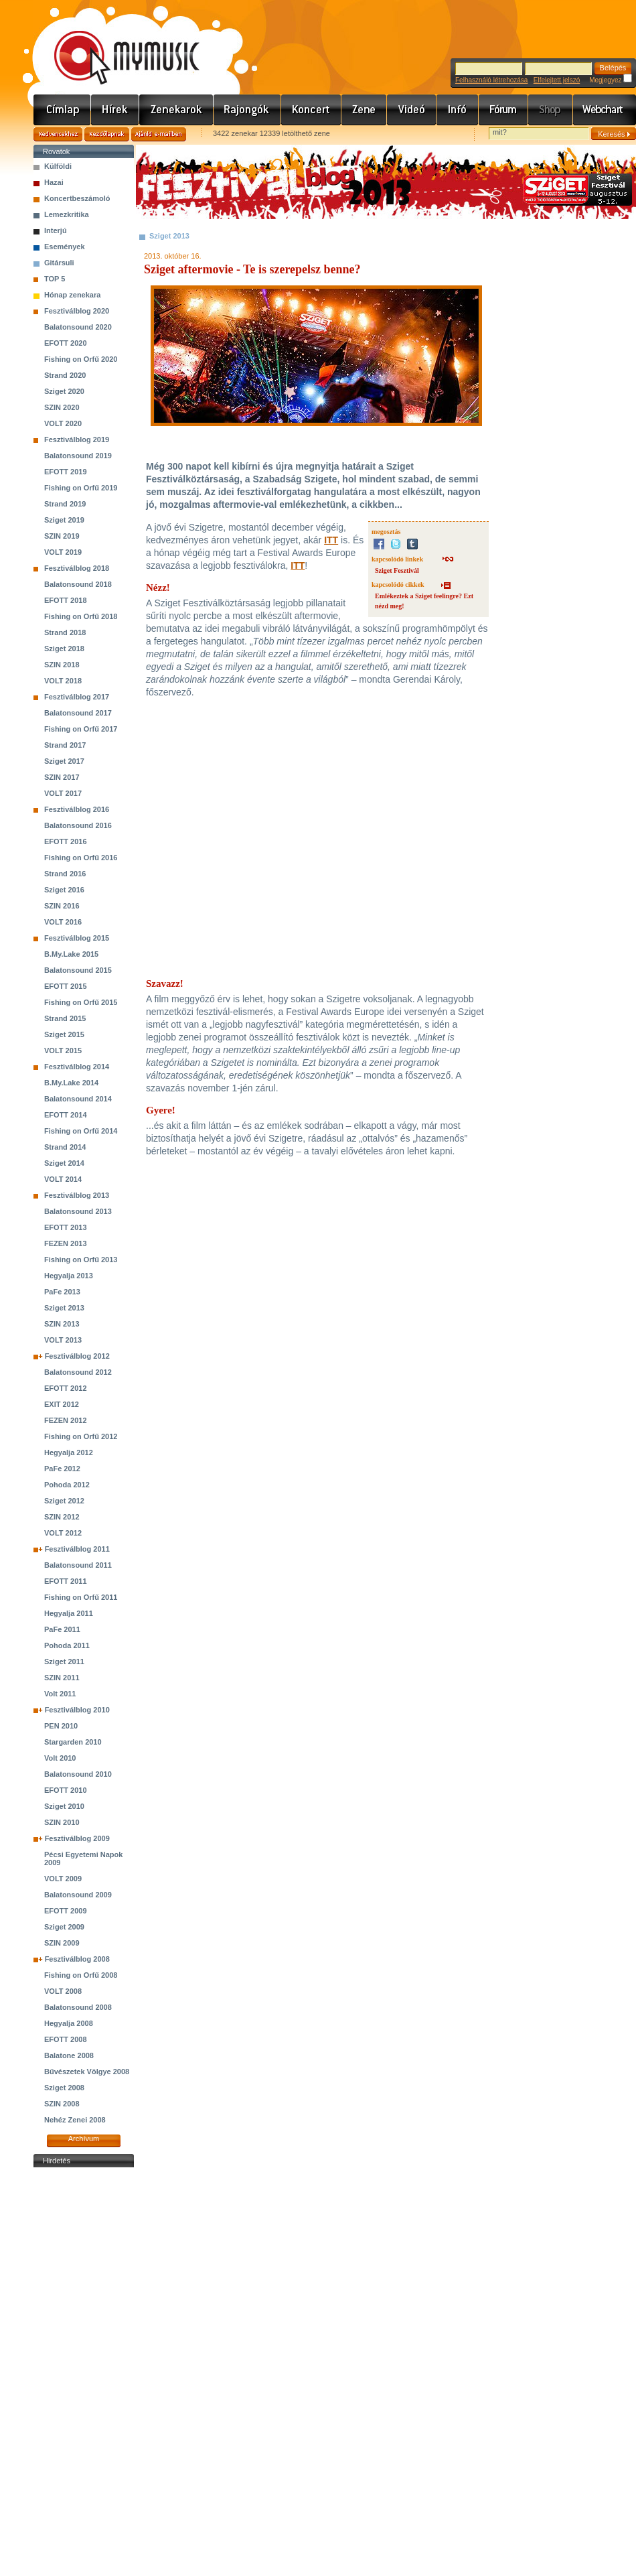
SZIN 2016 (62, 906)
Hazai (54, 182)
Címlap (62, 109)
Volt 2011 (60, 1694)
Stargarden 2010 (73, 1742)
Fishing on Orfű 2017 (80, 729)
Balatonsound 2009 (78, 1895)
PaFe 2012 (62, 1469)
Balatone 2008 (69, 2055)
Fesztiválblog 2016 (76, 809)
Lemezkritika (66, 214)
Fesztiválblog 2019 (76, 439)
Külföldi (58, 166)
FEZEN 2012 (65, 1420)
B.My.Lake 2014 (71, 1083)
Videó (411, 109)
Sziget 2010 (64, 1806)
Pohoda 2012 (67, 1485)
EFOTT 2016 (65, 841)
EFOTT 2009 (65, 1911)
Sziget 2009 (64, 1927)
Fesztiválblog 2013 (76, 1195)
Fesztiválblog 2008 (77, 1959)
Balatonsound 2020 (78, 327)
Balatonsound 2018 (78, 584)
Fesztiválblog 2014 (76, 1067)
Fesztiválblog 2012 (77, 1356)
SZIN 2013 (62, 1324)
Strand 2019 (65, 504)
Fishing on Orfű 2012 (80, 1436)
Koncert (311, 109)
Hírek (115, 109)
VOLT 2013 (63, 1340)
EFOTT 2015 (65, 986)
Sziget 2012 (64, 1501)
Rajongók (247, 109)
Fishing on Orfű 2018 (80, 616)
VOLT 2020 (63, 423)
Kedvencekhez (57, 134)
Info (457, 109)
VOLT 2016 (63, 922)
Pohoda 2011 (67, 1645)
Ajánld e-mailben (158, 134)
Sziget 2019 (64, 520)
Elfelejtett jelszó (557, 80)
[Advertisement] (84, 2372)
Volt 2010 (60, 1758)
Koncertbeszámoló (77, 198)
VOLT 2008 (63, 1991)
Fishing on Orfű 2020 (80, 359)
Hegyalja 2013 (68, 1276)
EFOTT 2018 (65, 600)
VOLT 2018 (63, 681)
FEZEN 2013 (65, 1243)
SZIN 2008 (62, 2104)
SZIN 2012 (62, 1517)
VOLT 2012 (63, 1533)
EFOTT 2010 (65, 1790)
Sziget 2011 (64, 1661)
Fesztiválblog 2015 (76, 938)
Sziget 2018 (64, 649)
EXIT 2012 (61, 1404)
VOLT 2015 (63, 1050)
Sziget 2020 (64, 391)
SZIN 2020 (62, 407)
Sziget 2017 (64, 761)
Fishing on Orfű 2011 (80, 1597)
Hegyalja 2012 (68, 1452)
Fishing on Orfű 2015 (80, 1002)
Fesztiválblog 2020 (76, 311)
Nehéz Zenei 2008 (75, 2120)
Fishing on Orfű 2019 (80, 488)
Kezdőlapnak (106, 134)
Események (64, 247)
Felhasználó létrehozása (491, 80)
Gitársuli (59, 263)
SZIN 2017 (62, 777)
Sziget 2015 (64, 1034)
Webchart (604, 109)
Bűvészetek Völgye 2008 (86, 2071)
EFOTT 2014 (65, 1115)
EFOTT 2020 (65, 343)
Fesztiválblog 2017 (76, 697)
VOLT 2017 (63, 793)
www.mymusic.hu (115, 43)
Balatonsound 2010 (78, 1774)
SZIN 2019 (62, 536)
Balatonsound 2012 (78, 1372)
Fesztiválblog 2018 (76, 568)
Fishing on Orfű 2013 (80, 1260)
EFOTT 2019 (65, 472)
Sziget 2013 (64, 1308)
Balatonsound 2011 (78, 1565)
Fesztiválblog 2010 (77, 1710)
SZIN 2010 (62, 1822)
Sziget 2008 (64, 2088)
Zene (364, 109)
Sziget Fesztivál (397, 570)
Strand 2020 (65, 375)
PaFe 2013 (62, 1292)
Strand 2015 (65, 1018)
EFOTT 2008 (65, 2039)
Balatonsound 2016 (78, 825)
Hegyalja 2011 (68, 1613)
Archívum (83, 2138)
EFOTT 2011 (65, 1581)
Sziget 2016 (64, 890)
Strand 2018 (65, 632)
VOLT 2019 (63, 552)
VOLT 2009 (63, 1879)
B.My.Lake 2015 (71, 954)
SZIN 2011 (62, 1678)
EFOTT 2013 (65, 1227)
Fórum (503, 109)
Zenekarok (176, 109)
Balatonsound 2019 (78, 456)
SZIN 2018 (62, 665)
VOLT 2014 (63, 1179)
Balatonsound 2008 (78, 2007)
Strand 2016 (65, 874)
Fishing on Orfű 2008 (80, 1975)
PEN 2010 (61, 1726)
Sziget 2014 (64, 1163)
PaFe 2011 (62, 1629)
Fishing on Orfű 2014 (80, 1131)
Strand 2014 (65, 1147)
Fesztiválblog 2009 (77, 1838)
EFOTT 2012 (65, 1388)
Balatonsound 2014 (78, 1099)
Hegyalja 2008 (68, 2023)
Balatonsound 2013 (78, 1211)
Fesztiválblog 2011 (77, 1549)
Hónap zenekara (72, 295)
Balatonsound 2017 (78, 713)
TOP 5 (54, 279)
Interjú (55, 230)
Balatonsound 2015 (78, 970)
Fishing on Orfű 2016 (80, 858)
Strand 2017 (65, 745)
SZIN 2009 (62, 1943)
